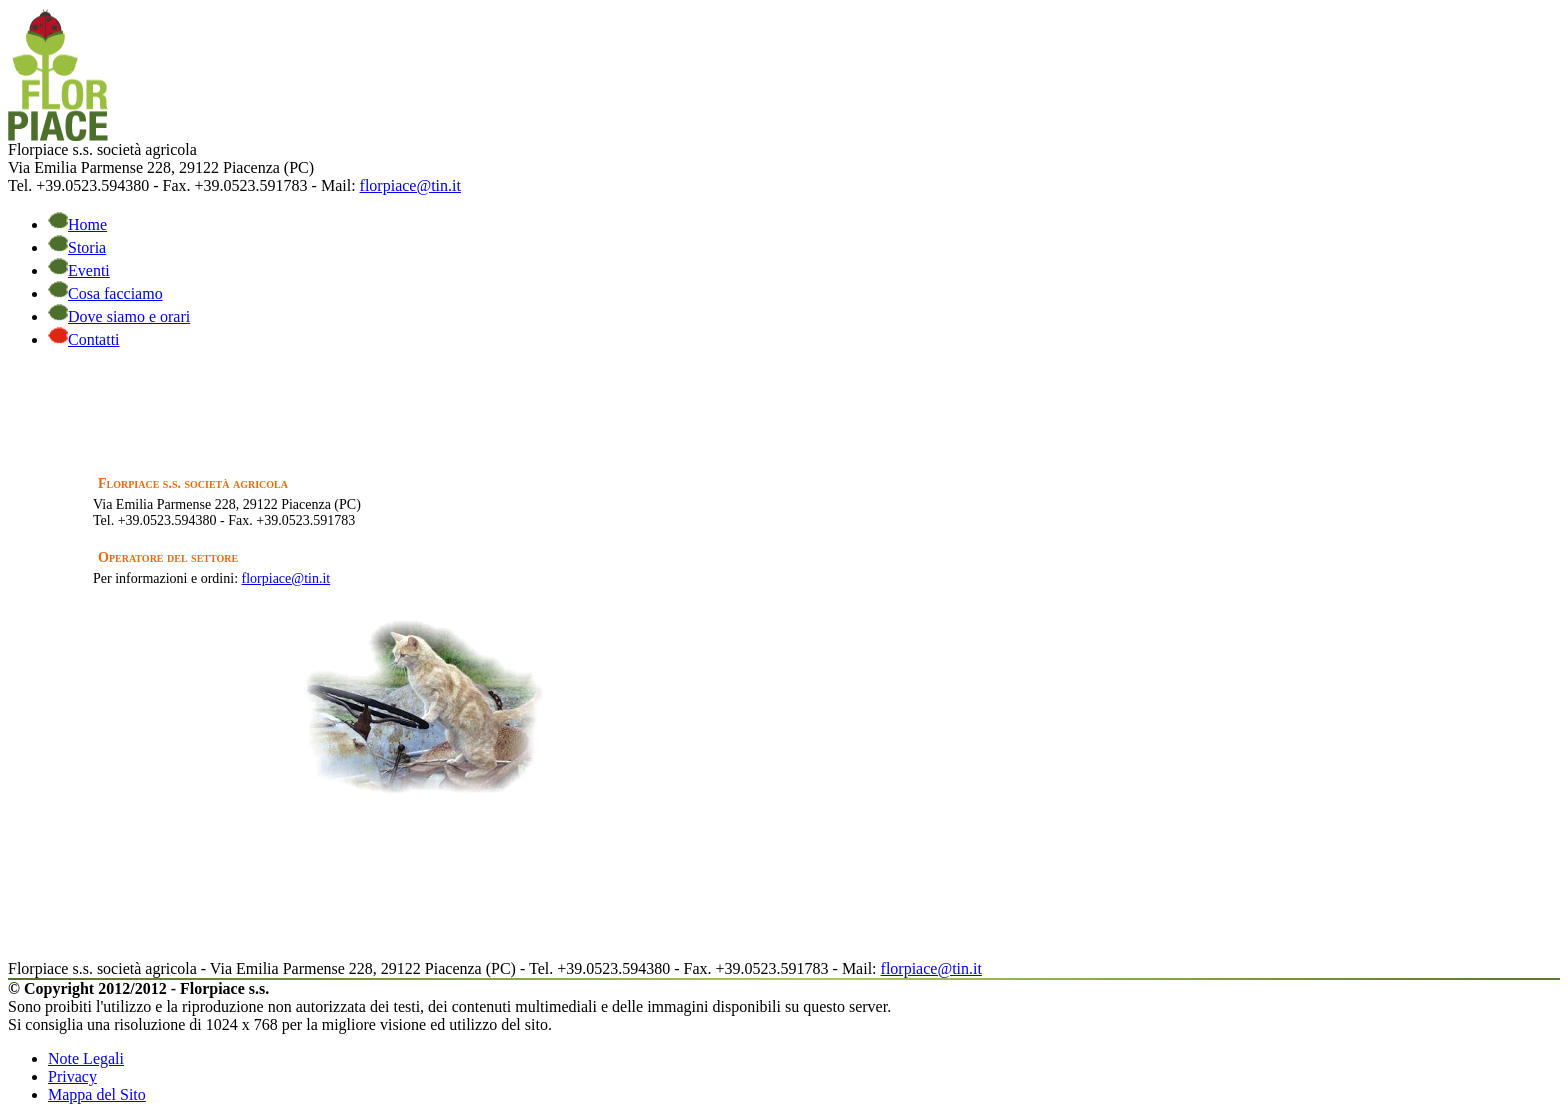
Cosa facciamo (105, 293)
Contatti (84, 339)
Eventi (79, 270)
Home (77, 224)
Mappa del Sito (97, 1094)
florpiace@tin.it (410, 185)
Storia (77, 247)
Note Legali (86, 1058)
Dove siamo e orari (119, 316)
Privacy (72, 1076)
